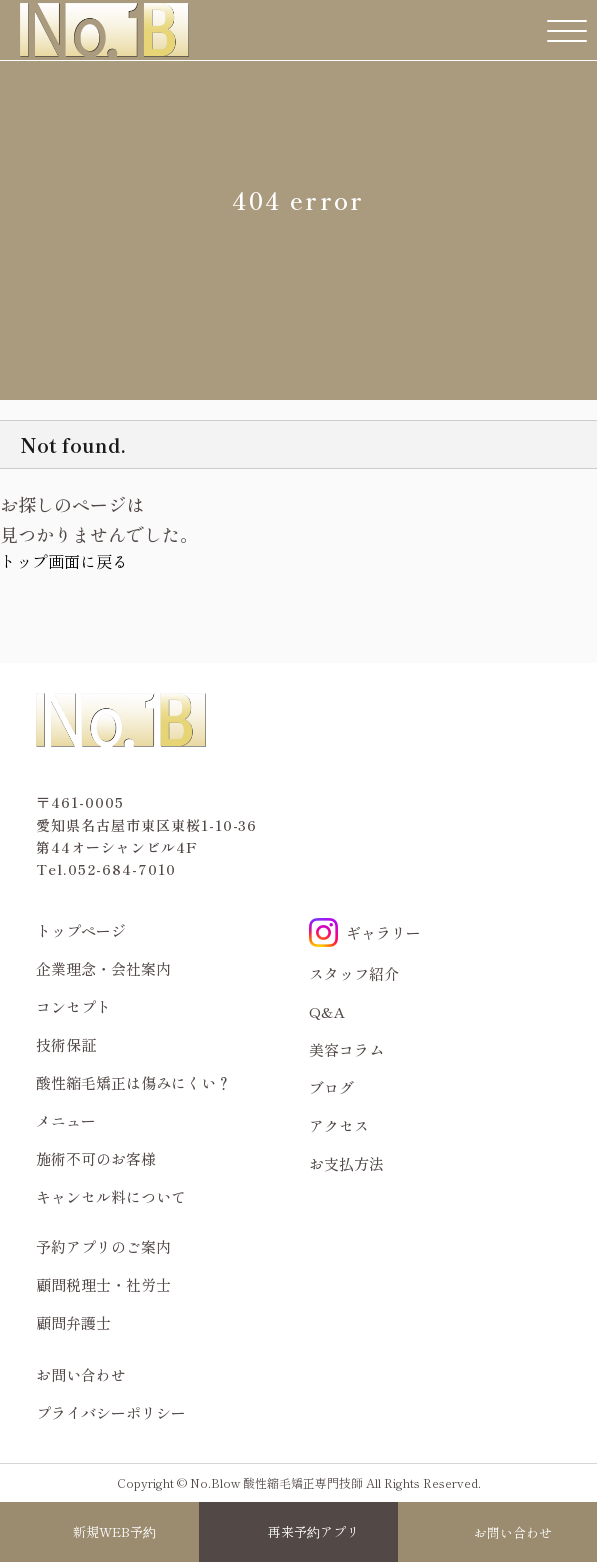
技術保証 (66, 1044)
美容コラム (346, 1049)
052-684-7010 (122, 869)
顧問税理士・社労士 (103, 1284)
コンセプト (73, 1006)
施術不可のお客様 (96, 1158)
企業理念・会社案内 (103, 968)
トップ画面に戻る (64, 561)
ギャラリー (365, 932)
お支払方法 (346, 1163)
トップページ (81, 930)
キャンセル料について (111, 1196)
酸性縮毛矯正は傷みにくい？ (133, 1082)
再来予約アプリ (313, 1531)
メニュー (66, 1120)
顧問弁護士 (73, 1322)
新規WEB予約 (114, 1531)
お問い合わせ (513, 1532)
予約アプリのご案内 (103, 1246)
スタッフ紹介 (354, 973)
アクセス (339, 1125)
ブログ (331, 1087)
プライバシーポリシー (111, 1412)
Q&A (327, 1011)
